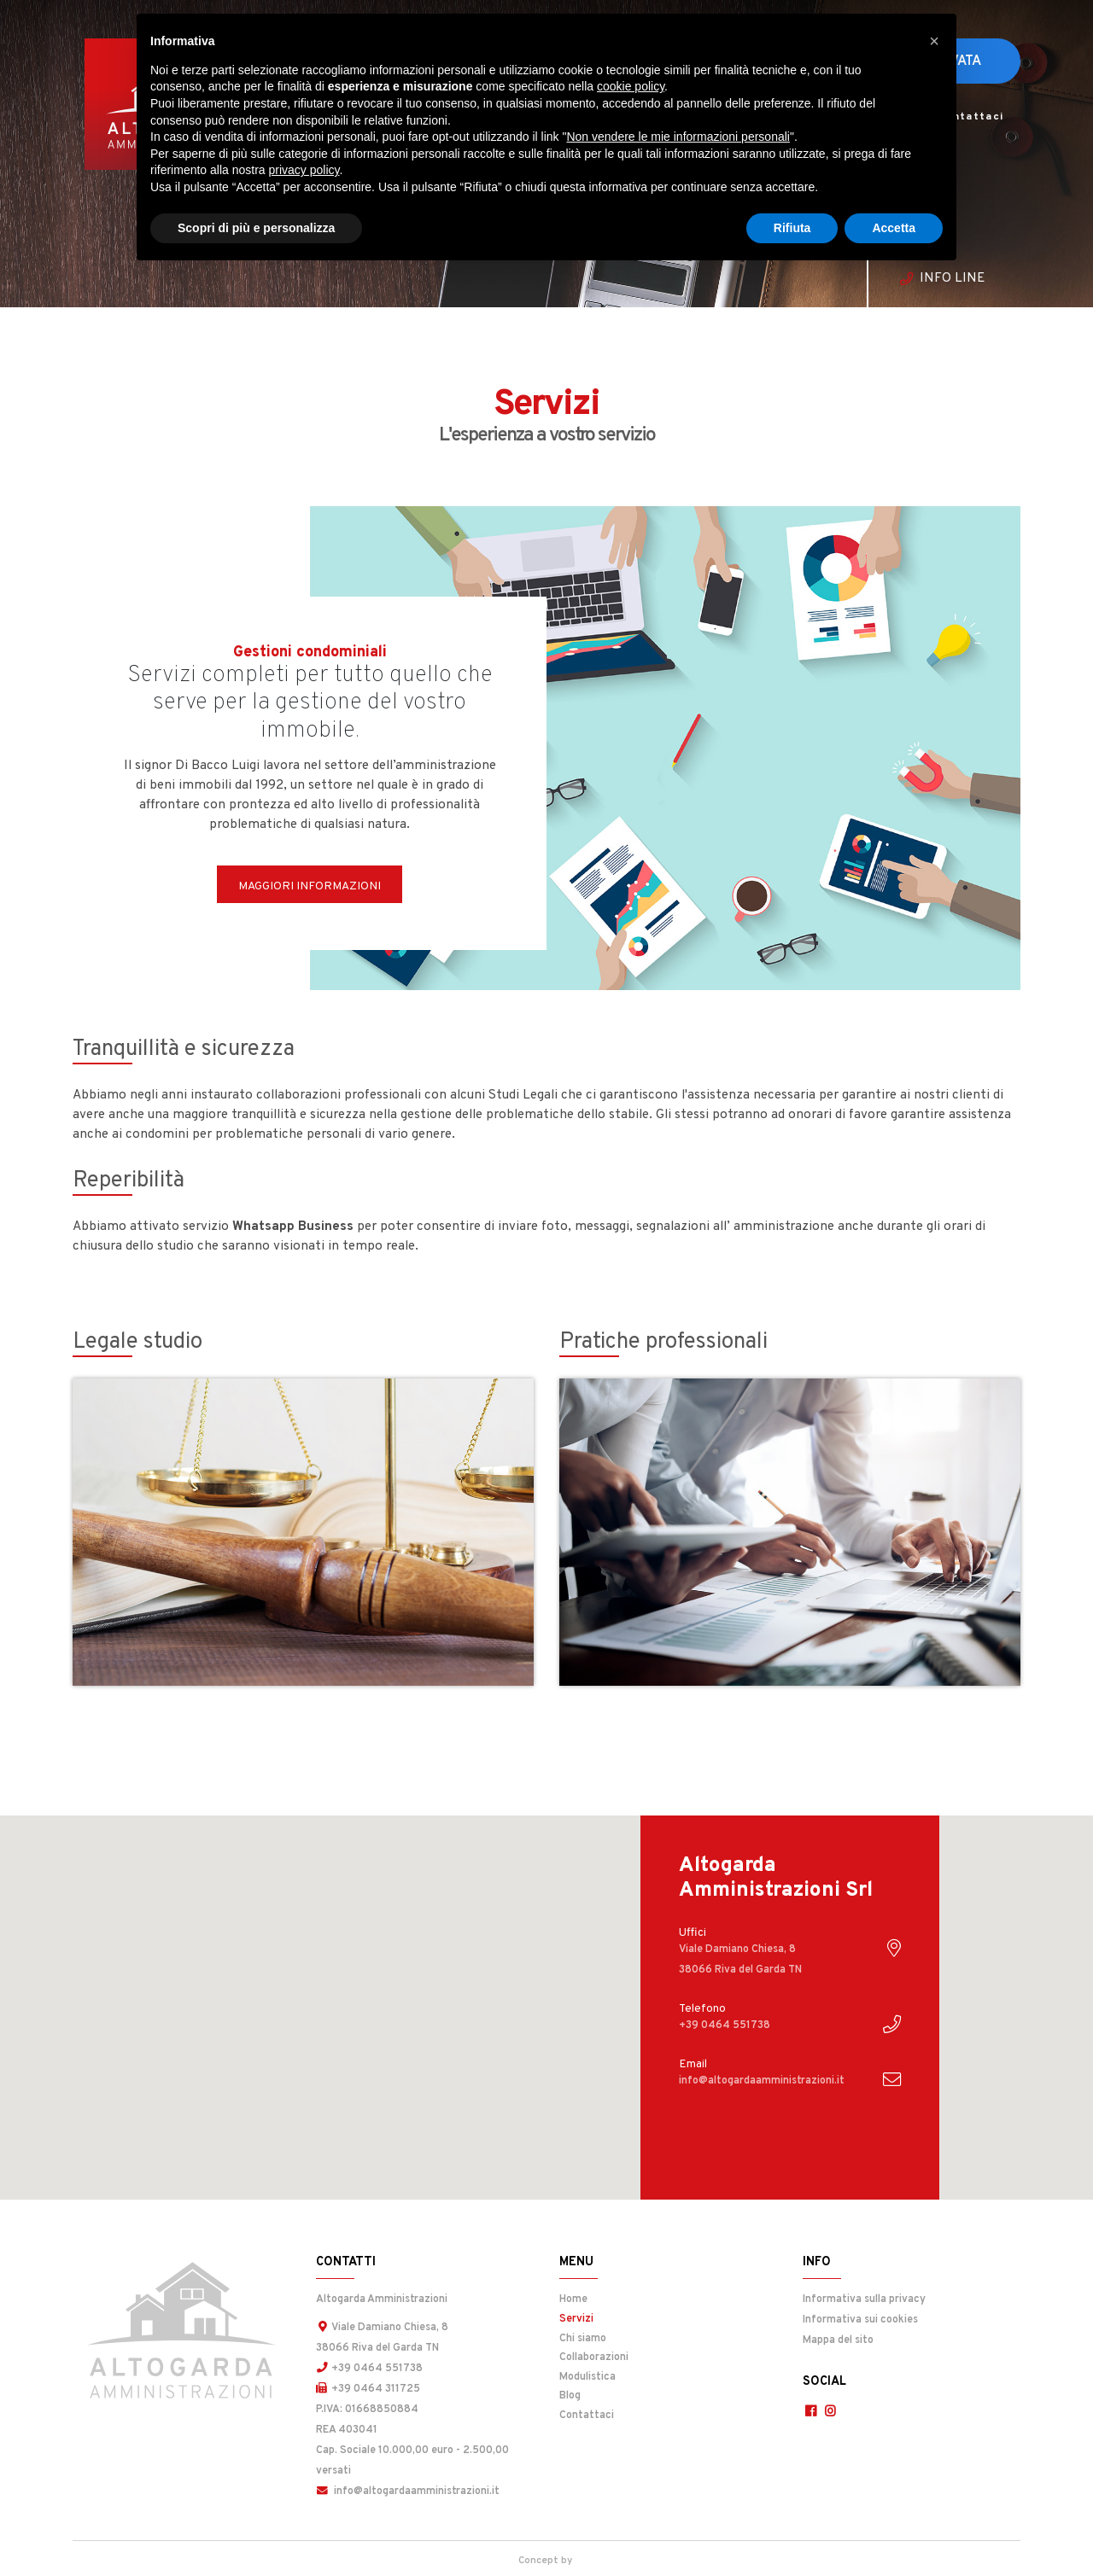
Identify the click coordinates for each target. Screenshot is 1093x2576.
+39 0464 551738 (369, 2368)
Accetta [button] (893, 228)
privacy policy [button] (304, 170)
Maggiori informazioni (309, 886)
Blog (570, 2396)
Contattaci (971, 117)
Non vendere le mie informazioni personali (677, 136)
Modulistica (587, 2377)
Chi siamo (582, 2339)
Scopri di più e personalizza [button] (256, 228)
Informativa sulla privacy (864, 2299)
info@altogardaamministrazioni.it (408, 2491)
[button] (934, 41)
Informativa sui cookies (860, 2320)
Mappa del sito (838, 2340)
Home (573, 2299)
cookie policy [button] (630, 86)
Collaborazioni (593, 2357)
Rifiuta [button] (792, 228)
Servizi (619, 2318)
